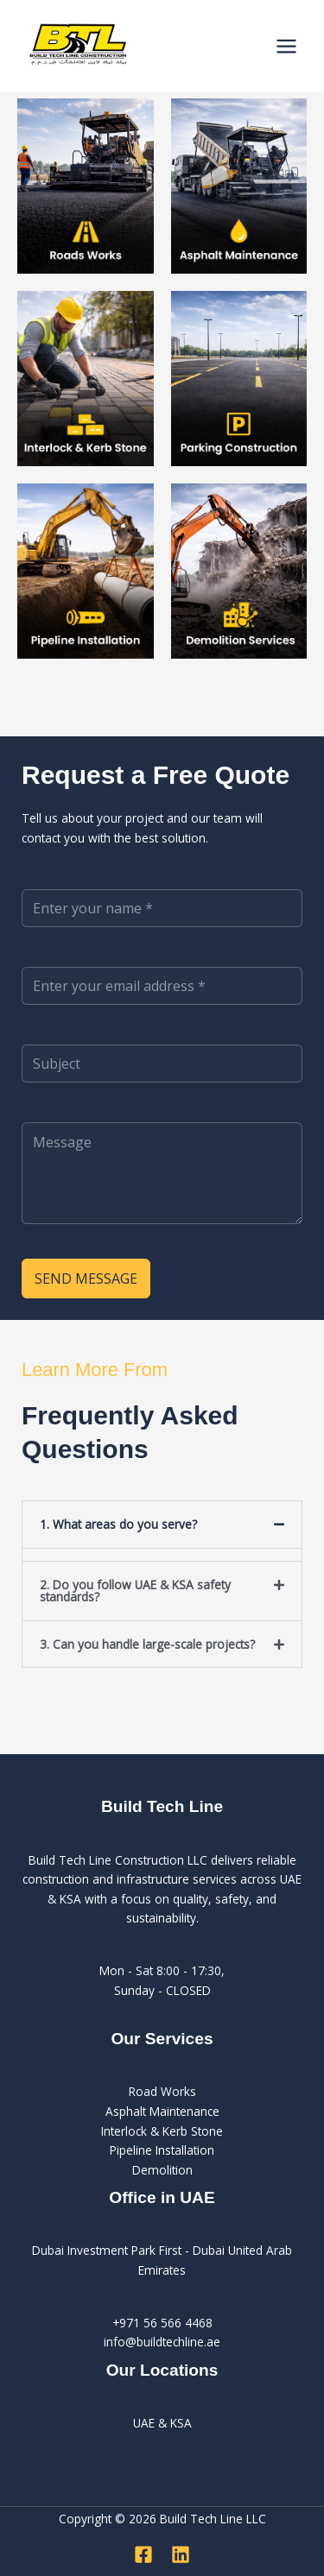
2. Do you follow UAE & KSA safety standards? (135, 1590)
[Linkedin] (180, 2554)
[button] (162, 1524)
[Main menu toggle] (287, 46)
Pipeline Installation (162, 2150)
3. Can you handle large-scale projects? (147, 1644)
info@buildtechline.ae (162, 2341)
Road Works (162, 2091)
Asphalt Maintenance (162, 2111)
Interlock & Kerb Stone (162, 2131)
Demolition (162, 2170)
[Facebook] (143, 2554)
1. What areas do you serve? (118, 1524)
